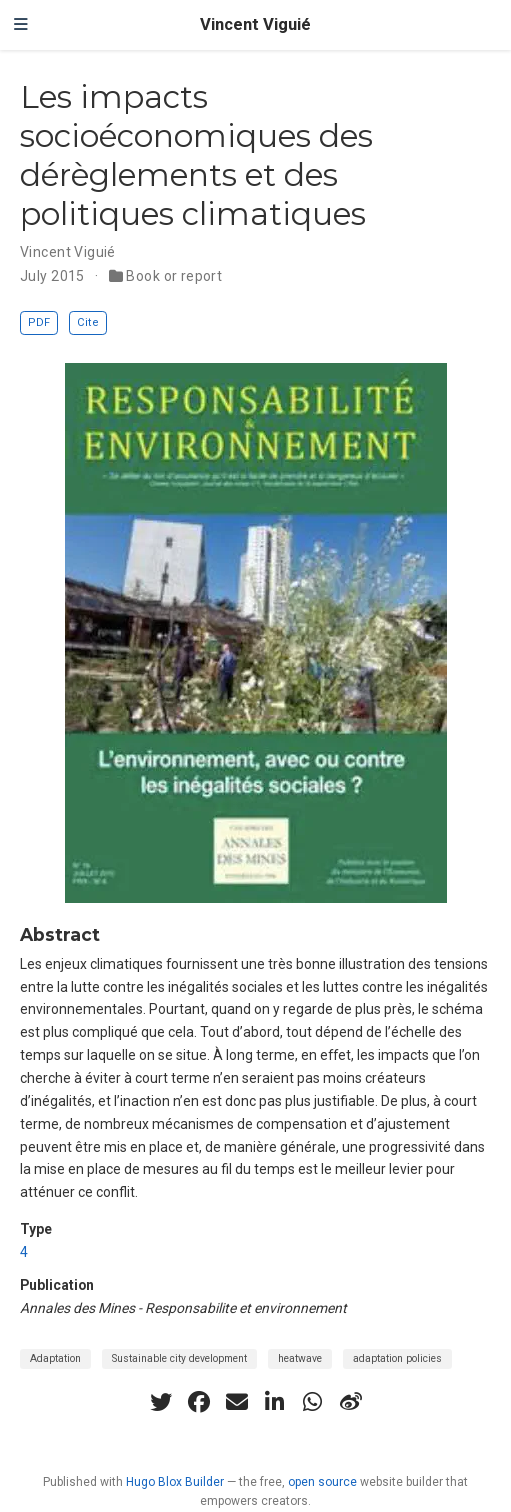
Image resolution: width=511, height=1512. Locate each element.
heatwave (300, 1358)
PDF (39, 322)
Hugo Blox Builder (175, 1482)
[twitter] (161, 1402)
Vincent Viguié (255, 24)
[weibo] (351, 1402)
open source (322, 1482)
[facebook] (199, 1402)
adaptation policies (397, 1358)
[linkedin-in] (275, 1402)
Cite (88, 322)
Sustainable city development (179, 1358)
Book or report (174, 276)
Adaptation (55, 1358)
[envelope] (237, 1402)
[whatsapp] (313, 1402)
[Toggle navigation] (21, 25)
